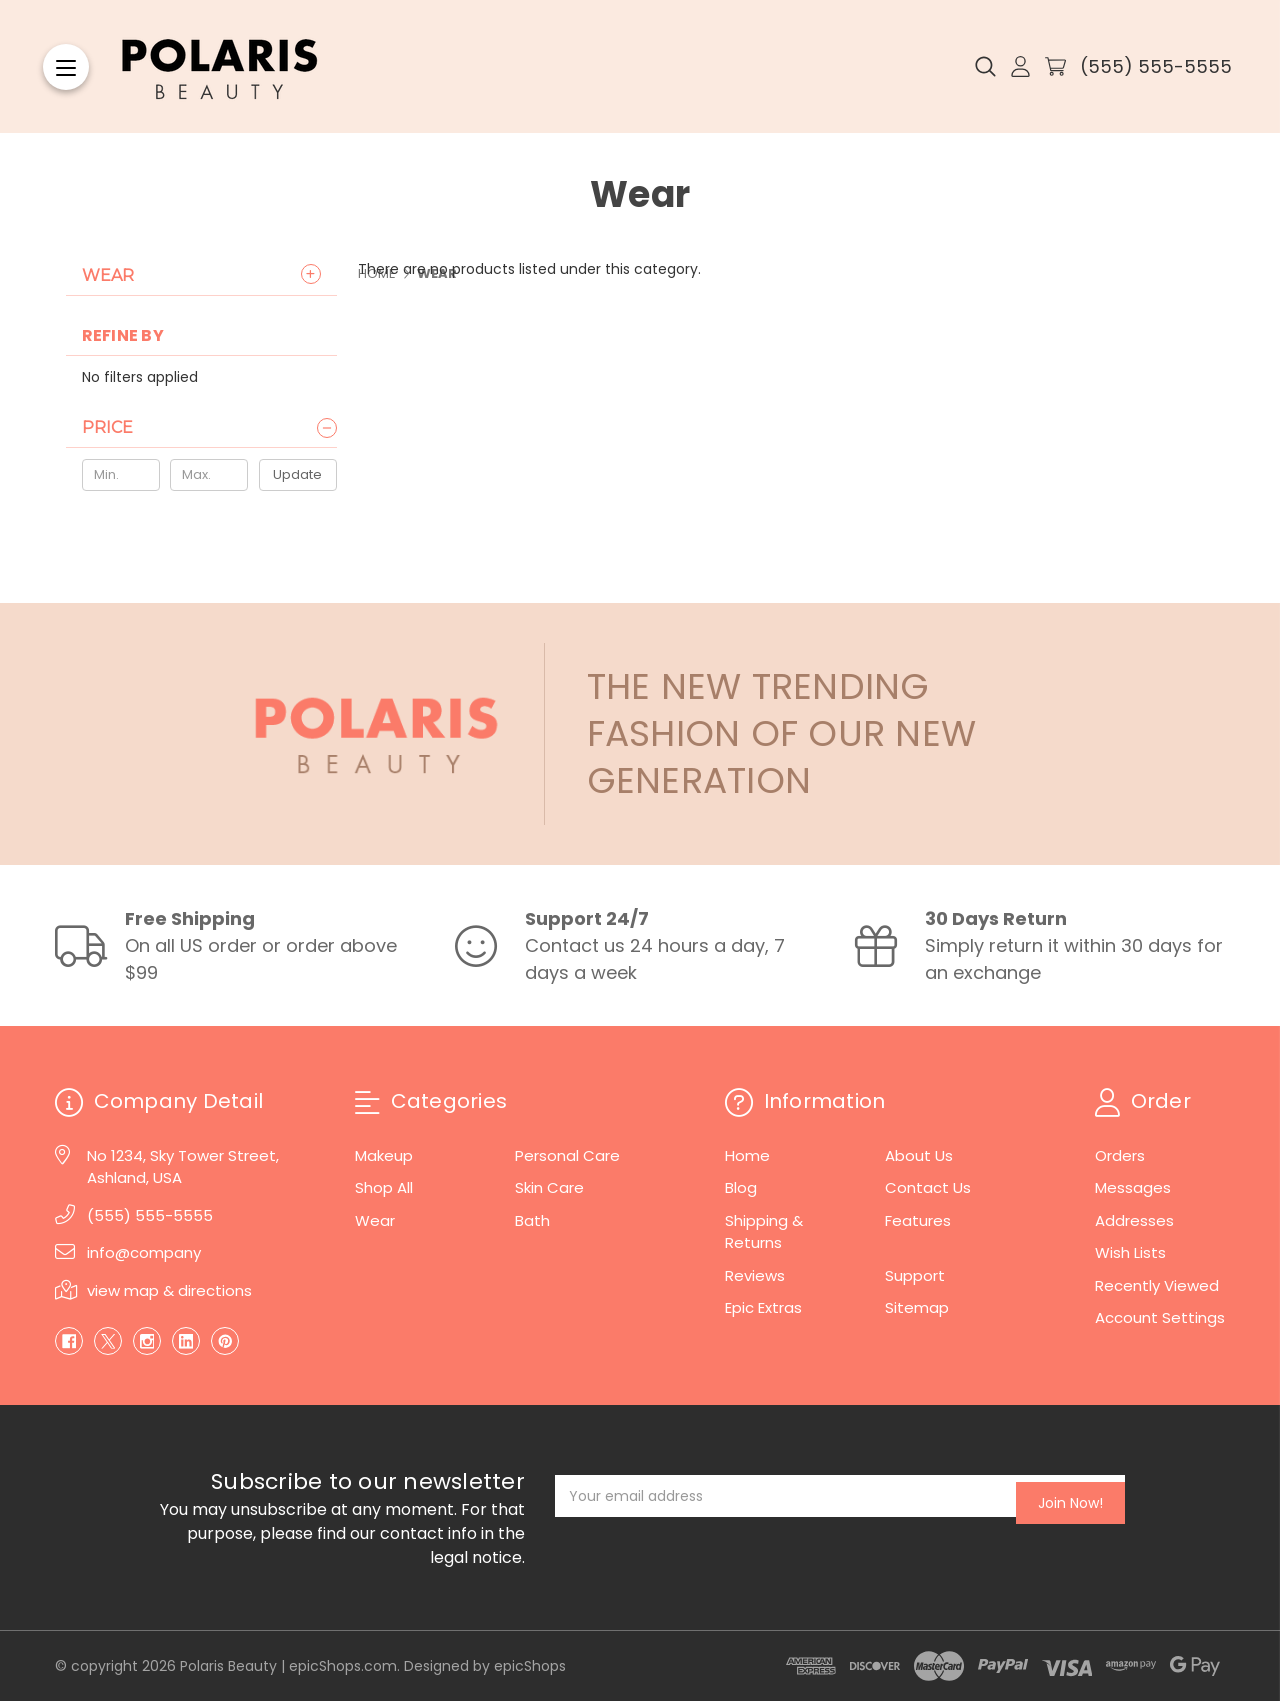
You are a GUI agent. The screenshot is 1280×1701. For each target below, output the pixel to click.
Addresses (1134, 1220)
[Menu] (66, 67)
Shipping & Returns (764, 1232)
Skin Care (549, 1187)
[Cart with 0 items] (1055, 66)
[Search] (985, 67)
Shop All (384, 1187)
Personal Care (567, 1155)
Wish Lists (1130, 1252)
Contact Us (928, 1187)
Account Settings (1160, 1317)
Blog (741, 1187)
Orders (1120, 1155)
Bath (532, 1220)
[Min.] (121, 475)
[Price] (209, 428)
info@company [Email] (144, 1252)
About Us (919, 1155)
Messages (1133, 1187)
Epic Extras (763, 1307)
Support (915, 1275)
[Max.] (209, 475)
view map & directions (169, 1290)
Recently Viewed (1157, 1285)
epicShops (530, 1666)
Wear (108, 275)
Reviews (755, 1275)
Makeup (384, 1155)
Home (747, 1155)
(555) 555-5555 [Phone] (150, 1215)
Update (297, 474)
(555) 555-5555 (1156, 66)
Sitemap (917, 1307)
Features (918, 1220)
